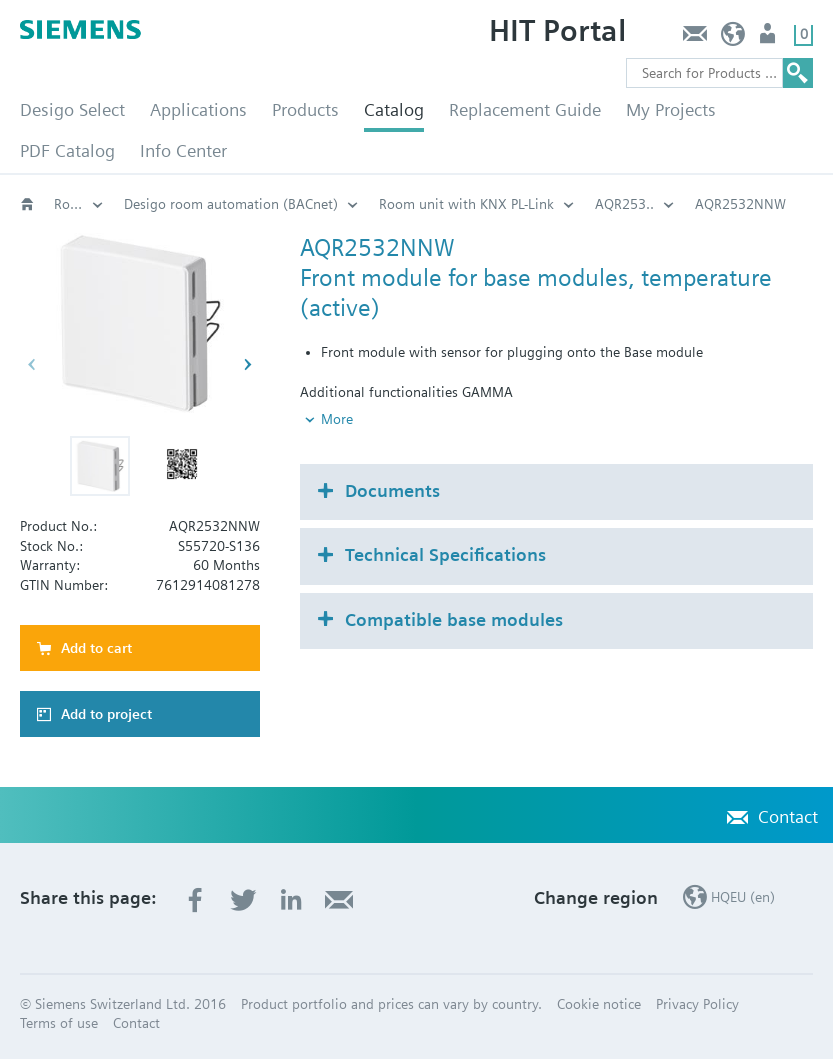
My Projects (671, 109)
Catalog (394, 109)
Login (769, 38)
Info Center (183, 150)
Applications (198, 109)
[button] (100, 466)
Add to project (106, 714)
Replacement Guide (525, 109)
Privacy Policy (697, 1004)
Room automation (79, 204)
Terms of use (59, 1023)
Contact (694, 38)
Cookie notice (599, 1004)
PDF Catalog (67, 150)
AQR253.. (624, 204)
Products (305, 109)
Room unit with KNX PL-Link (466, 204)
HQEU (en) (733, 38)
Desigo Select (72, 109)
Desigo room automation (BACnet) (231, 204)
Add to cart (96, 648)
